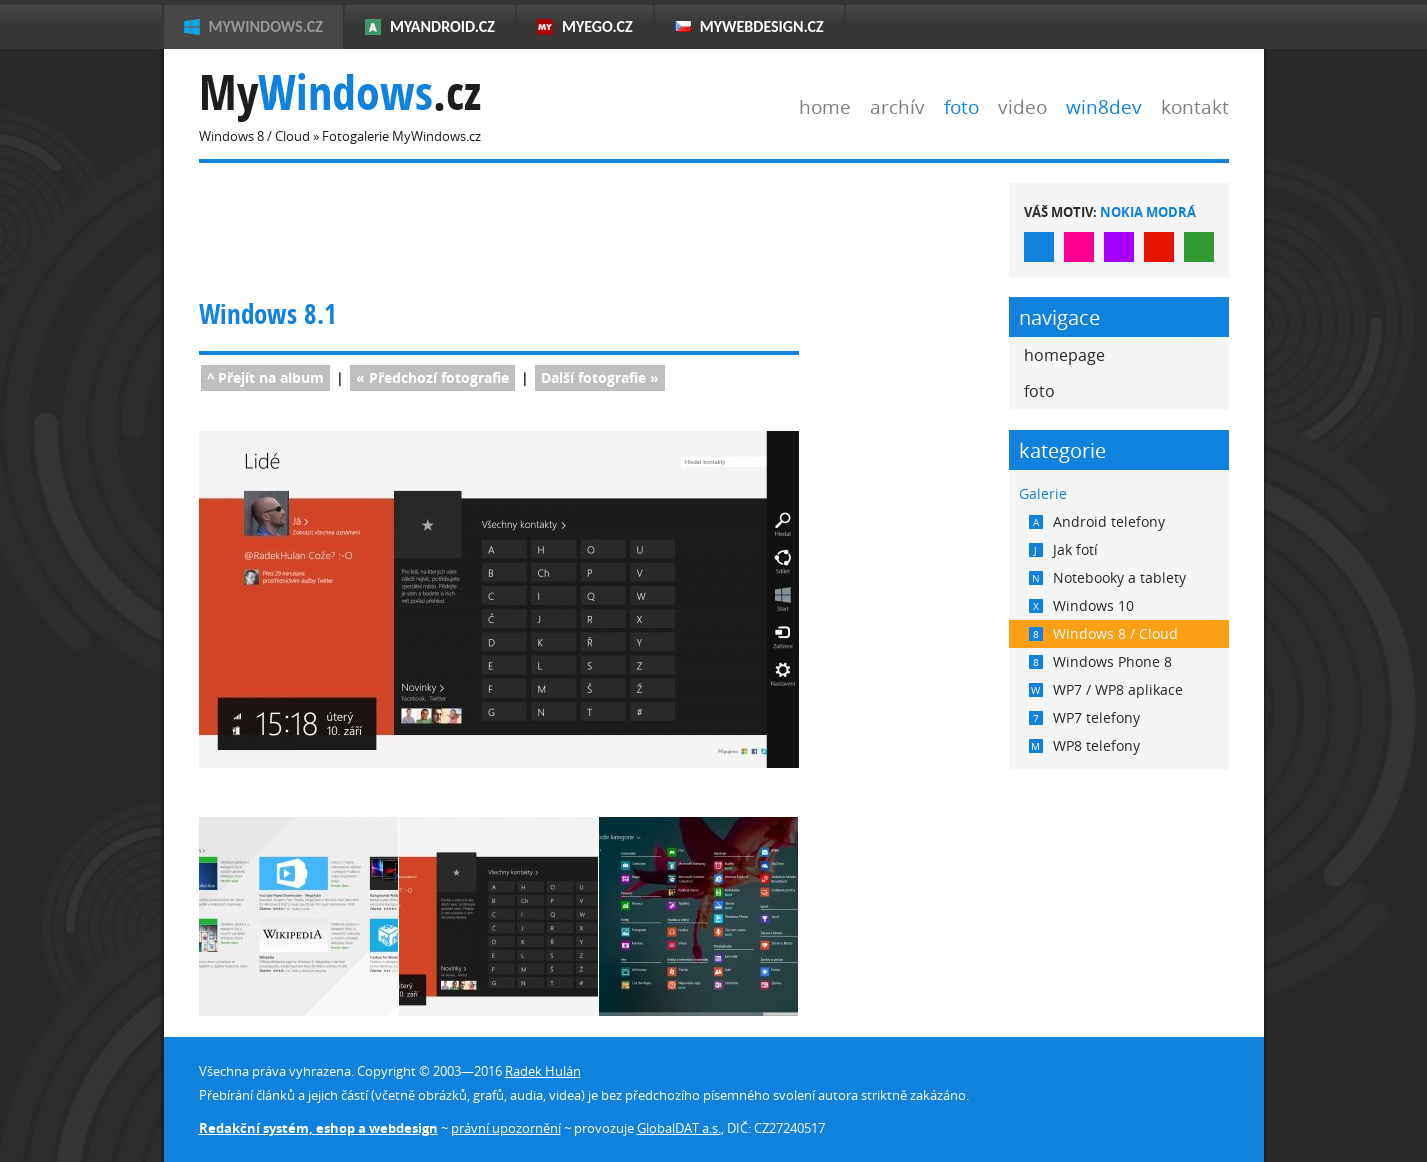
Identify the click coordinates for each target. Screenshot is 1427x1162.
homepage (1064, 355)
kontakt (1195, 106)
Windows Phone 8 (1100, 661)
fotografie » (600, 377)
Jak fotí (1063, 549)
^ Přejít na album (265, 377)
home (825, 106)
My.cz (340, 92)
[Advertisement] (563, 228)
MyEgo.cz (597, 26)
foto (961, 106)
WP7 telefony (1084, 717)
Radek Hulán (543, 1071)
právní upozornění (506, 1128)
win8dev (1104, 106)
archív (897, 106)
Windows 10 (1081, 605)
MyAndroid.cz (442, 26)
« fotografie (432, 377)
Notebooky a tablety (1107, 577)
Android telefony (1097, 521)
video (1022, 106)
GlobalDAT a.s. (679, 1128)
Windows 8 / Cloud (1103, 633)
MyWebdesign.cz (762, 26)
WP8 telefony (1084, 745)
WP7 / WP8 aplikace (1106, 689)
